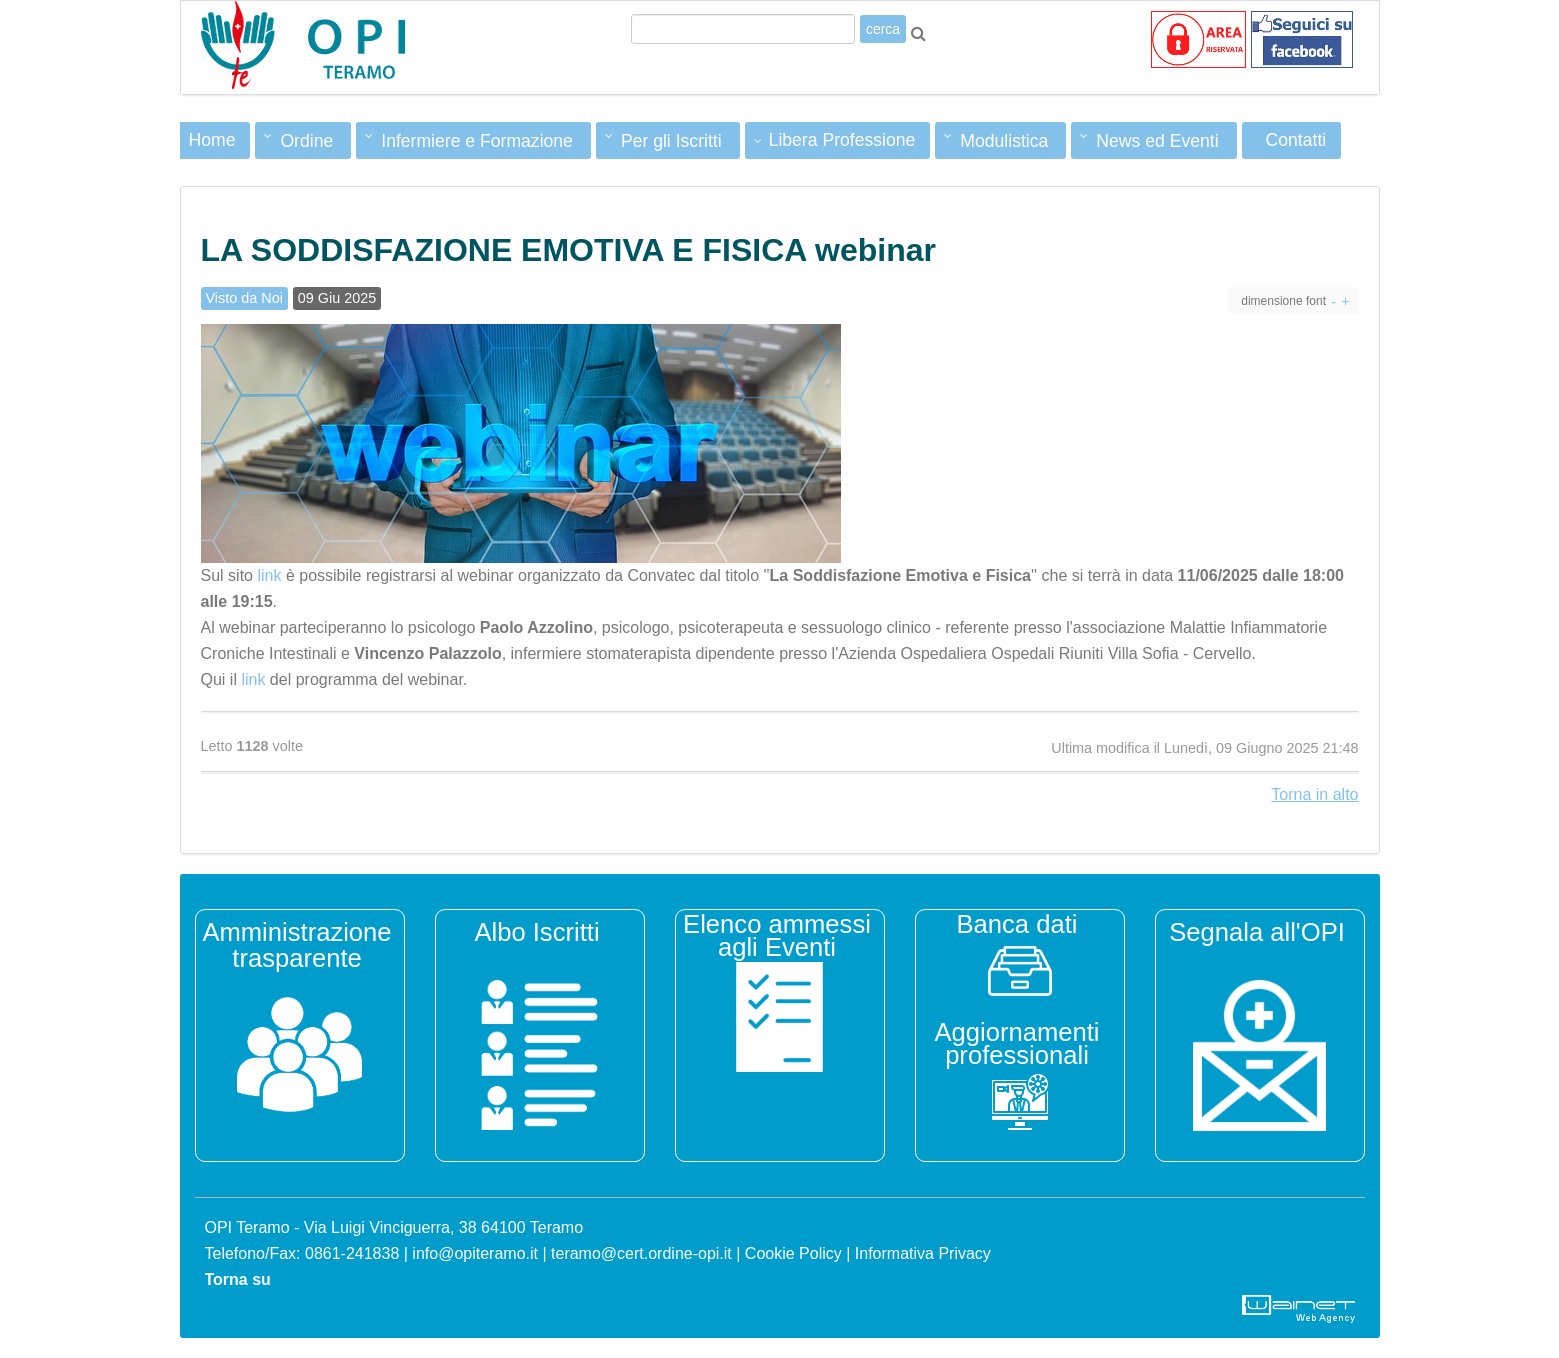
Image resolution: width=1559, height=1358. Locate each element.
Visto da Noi (244, 298)
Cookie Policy (793, 1253)
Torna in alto (1314, 794)
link (269, 575)
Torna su (238, 1279)
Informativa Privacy (923, 1253)
